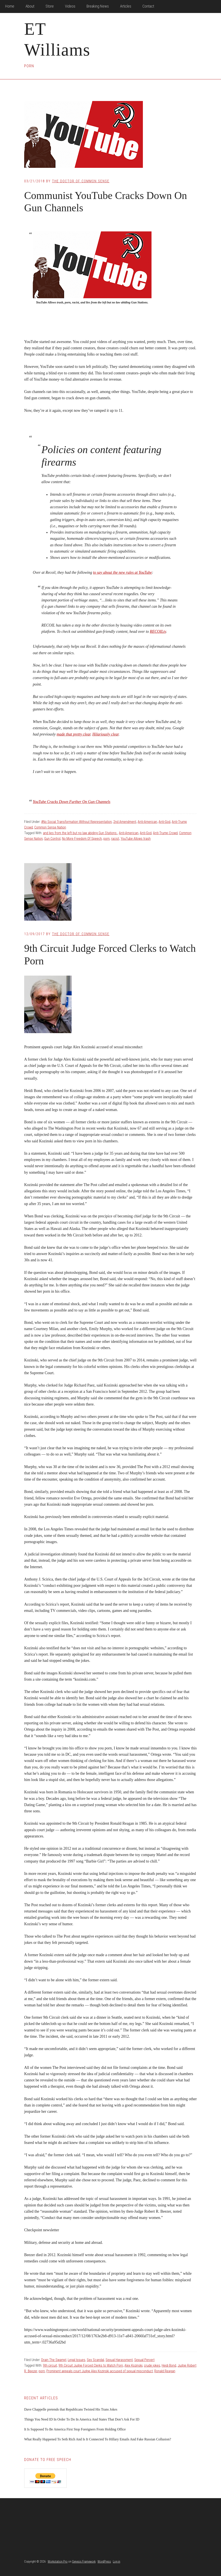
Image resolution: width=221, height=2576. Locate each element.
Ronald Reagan (164, 2371)
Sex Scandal (95, 2360)
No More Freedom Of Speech (82, 839)
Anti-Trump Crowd (165, 833)
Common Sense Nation (50, 827)
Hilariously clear (105, 734)
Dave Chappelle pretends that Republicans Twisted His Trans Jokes (70, 2409)
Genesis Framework (84, 2561)
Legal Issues (76, 2360)
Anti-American (147, 822)
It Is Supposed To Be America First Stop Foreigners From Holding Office (75, 2429)
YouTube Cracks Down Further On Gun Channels (71, 802)
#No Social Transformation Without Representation (76, 822)
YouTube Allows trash (136, 839)
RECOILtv (158, 631)
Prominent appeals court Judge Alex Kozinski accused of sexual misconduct (99, 2371)
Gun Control (52, 839)
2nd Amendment (124, 822)
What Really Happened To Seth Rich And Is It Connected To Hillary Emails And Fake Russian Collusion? (97, 2439)
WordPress (104, 2561)
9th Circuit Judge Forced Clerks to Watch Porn (90, 2365)
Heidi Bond (169, 2365)
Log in (116, 2561)
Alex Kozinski (133, 2365)
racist (115, 839)
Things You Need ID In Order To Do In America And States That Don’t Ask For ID (81, 2419)
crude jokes (152, 2365)
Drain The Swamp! (53, 2360)
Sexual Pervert (144, 2360)
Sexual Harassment (119, 2360)
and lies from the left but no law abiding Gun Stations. (80, 833)
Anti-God (164, 822)
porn (106, 839)
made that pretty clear (73, 734)
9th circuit (50, 2365)
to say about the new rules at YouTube (122, 572)
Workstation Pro (58, 2561)
